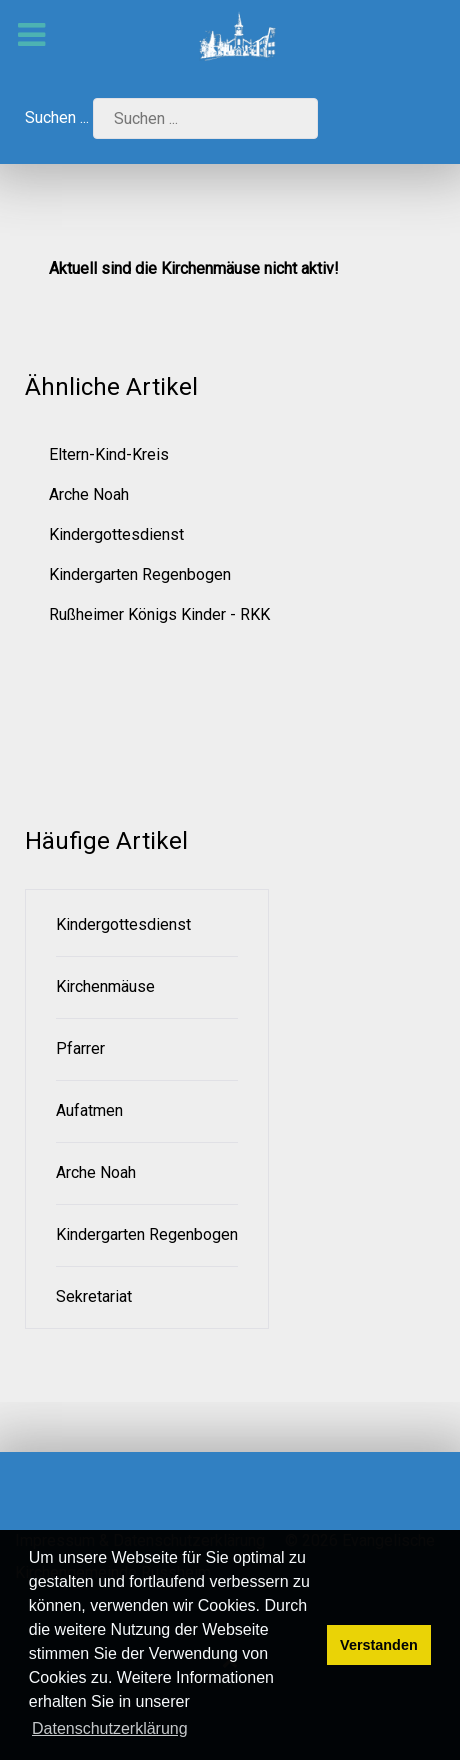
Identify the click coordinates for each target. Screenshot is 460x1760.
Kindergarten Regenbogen (140, 574)
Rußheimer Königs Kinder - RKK (159, 614)
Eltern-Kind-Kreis (109, 454)
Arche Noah (89, 494)
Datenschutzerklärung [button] (110, 1728)
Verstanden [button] (379, 1645)
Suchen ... (57, 117)
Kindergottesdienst (116, 534)
